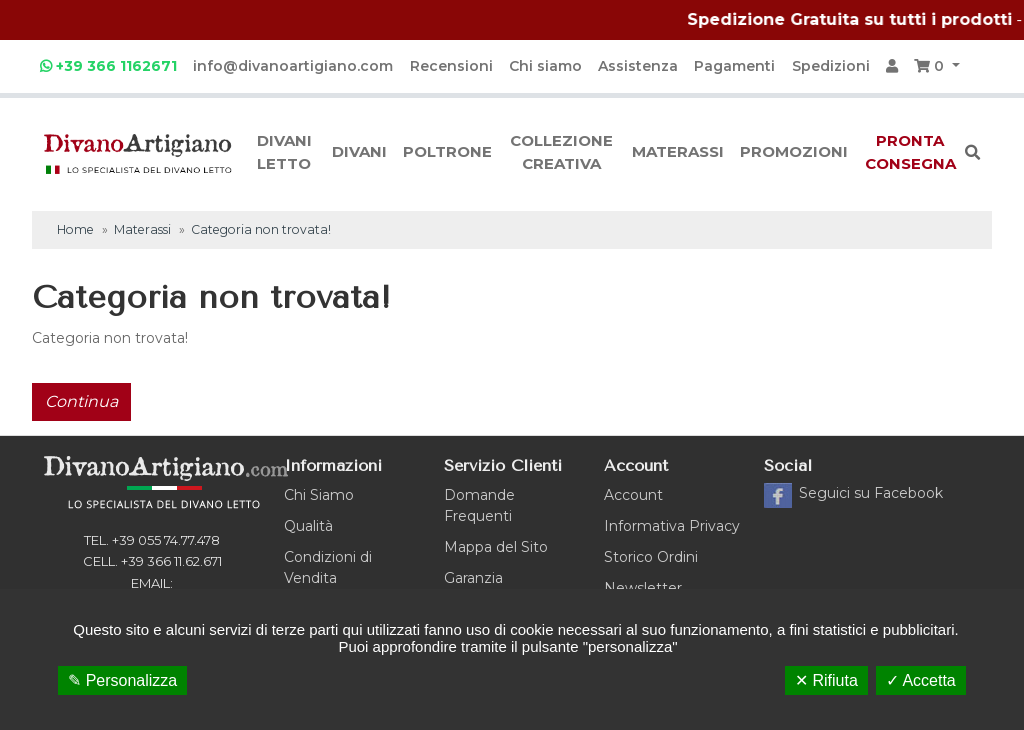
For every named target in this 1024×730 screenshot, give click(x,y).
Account (633, 495)
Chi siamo (545, 66)
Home (75, 229)
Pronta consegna (910, 152)
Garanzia (473, 578)
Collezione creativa (561, 152)
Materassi (678, 151)
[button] (937, 66)
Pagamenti (734, 66)
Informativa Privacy (672, 526)
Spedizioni (831, 66)
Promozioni (794, 151)
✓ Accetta (921, 680)
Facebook (871, 493)
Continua (81, 401)
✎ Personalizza (122, 680)
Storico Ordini (651, 557)
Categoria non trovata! (261, 229)
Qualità (308, 526)
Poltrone (447, 151)
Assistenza (638, 66)
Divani (359, 151)
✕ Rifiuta (826, 680)
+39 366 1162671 (108, 66)
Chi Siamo (319, 495)
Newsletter (643, 588)
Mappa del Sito (496, 547)
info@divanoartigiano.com (293, 66)
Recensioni (451, 66)
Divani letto (284, 152)
